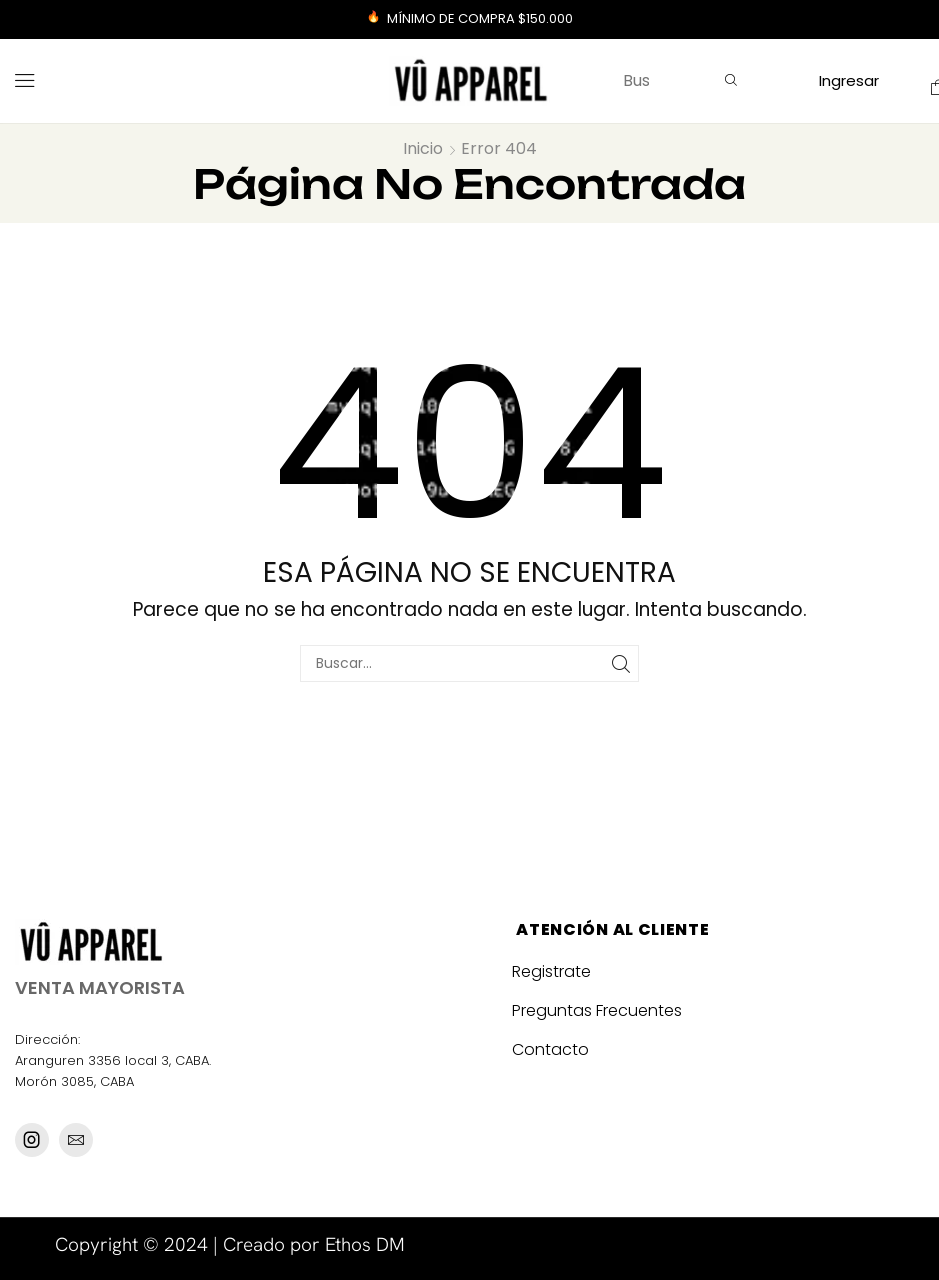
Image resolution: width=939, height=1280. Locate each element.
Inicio (423, 149)
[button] (25, 81)
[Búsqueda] (731, 81)
